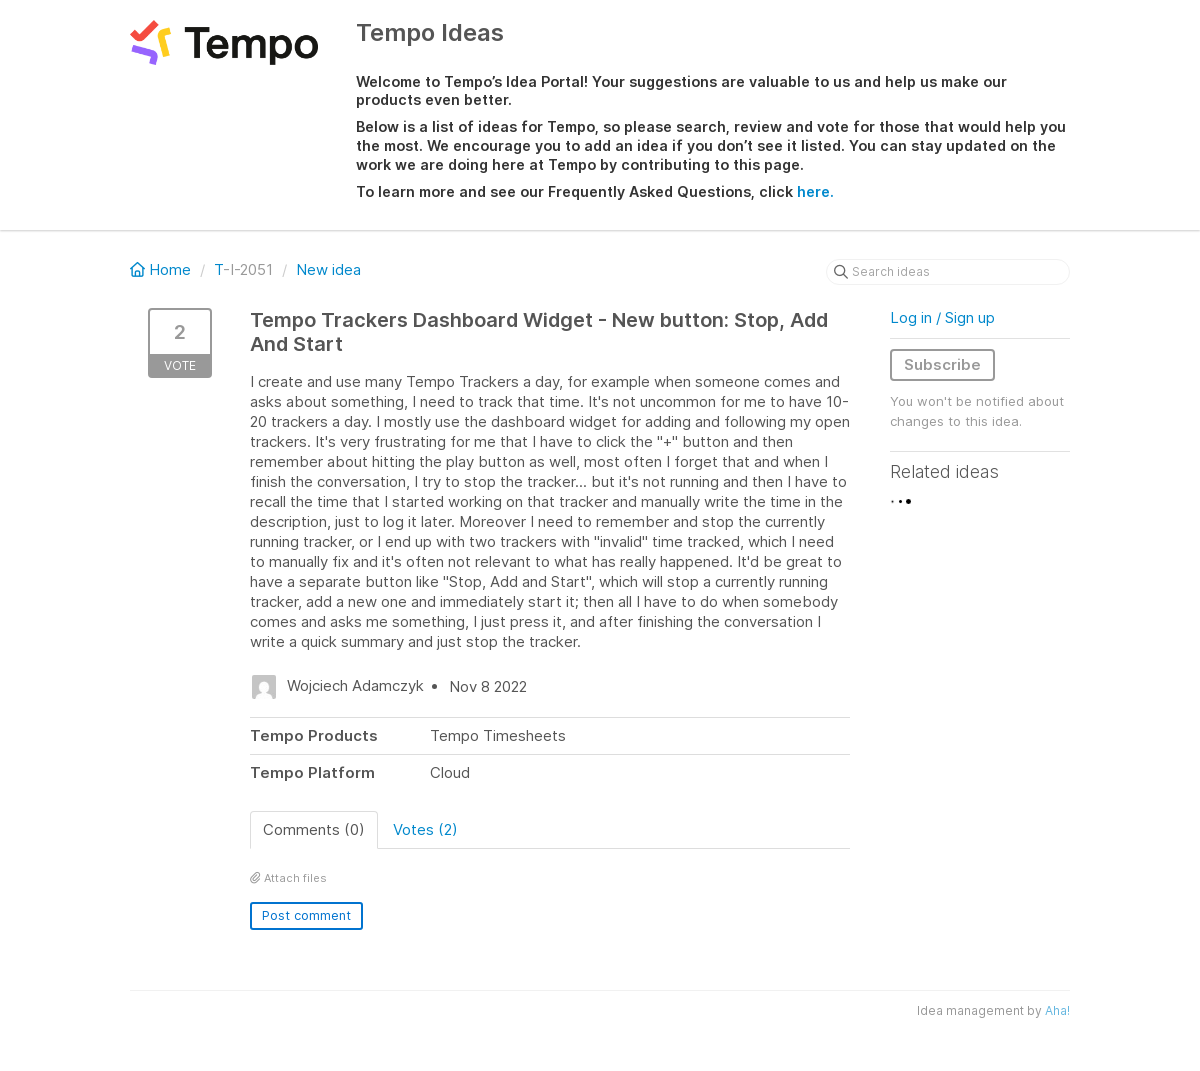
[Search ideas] (948, 272)
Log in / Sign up (942, 317)
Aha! (1057, 1010)
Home (162, 269)
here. (815, 191)
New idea (328, 269)
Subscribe (942, 364)
